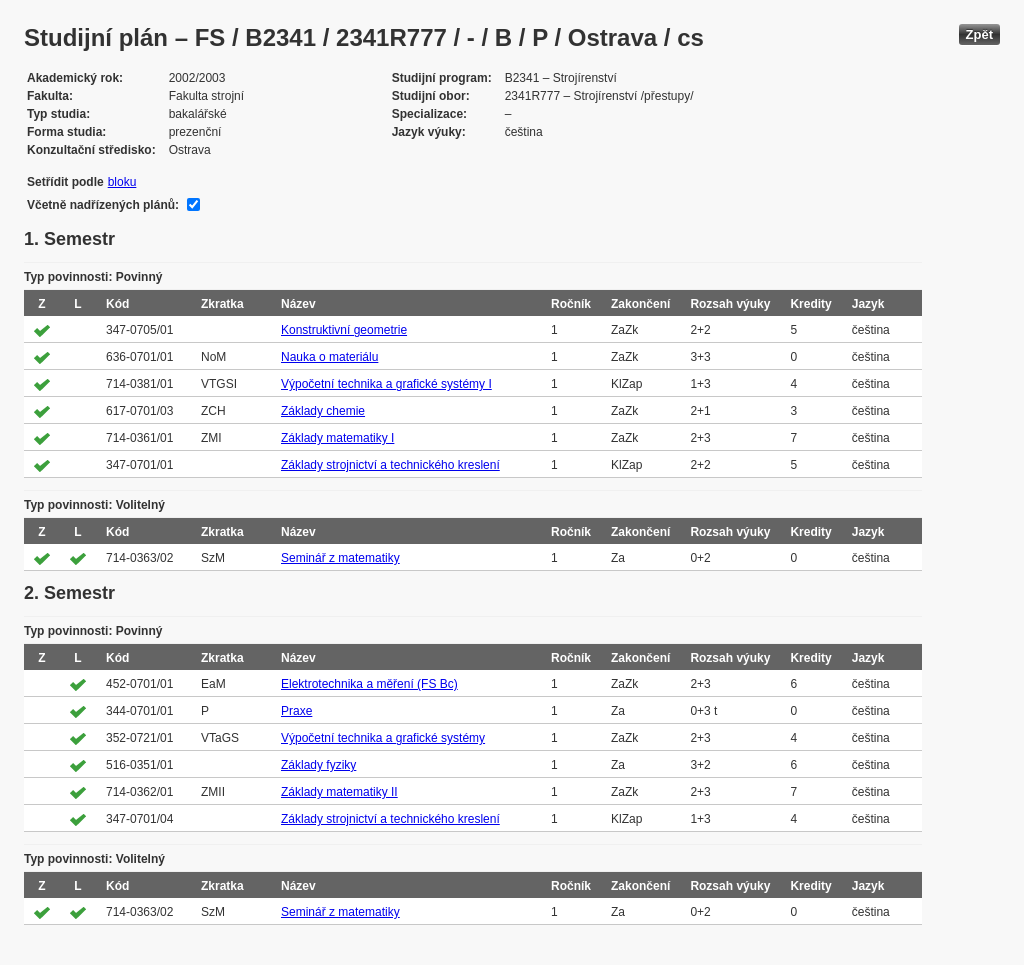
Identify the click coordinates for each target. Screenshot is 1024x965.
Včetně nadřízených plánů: (103, 205)
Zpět (979, 34)
